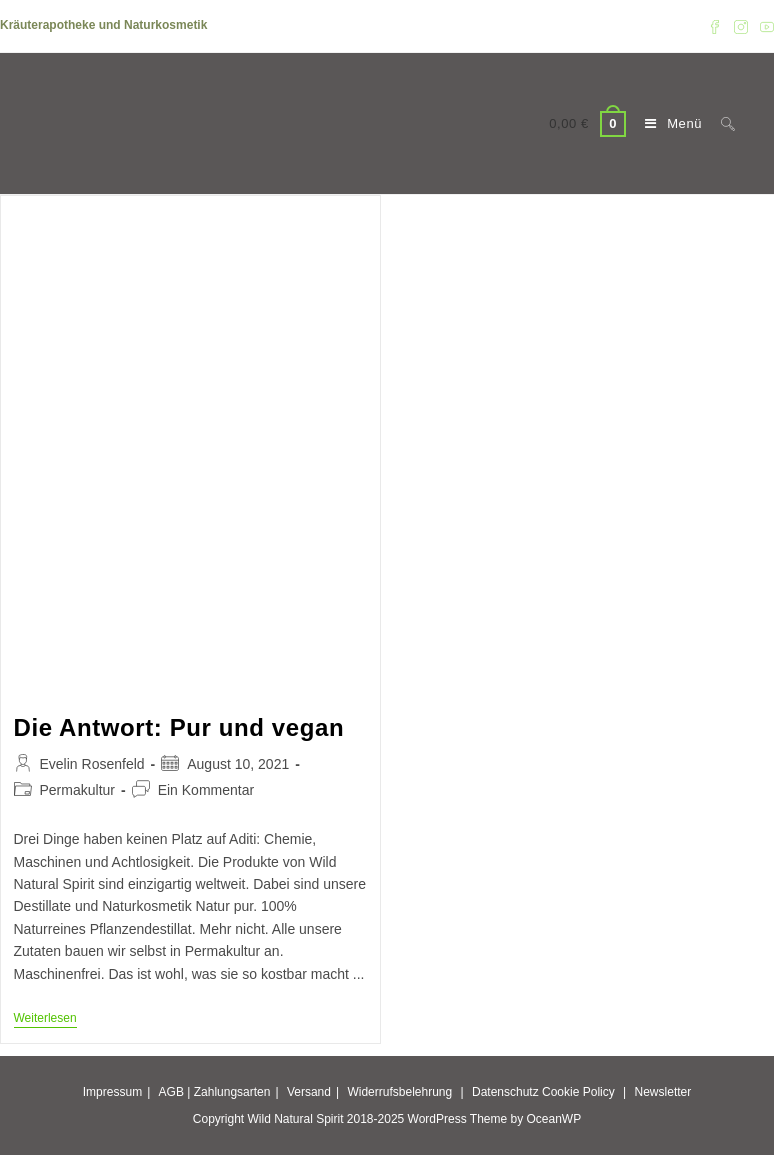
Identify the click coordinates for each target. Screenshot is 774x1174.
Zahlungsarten (232, 1092)
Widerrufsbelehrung (399, 1092)
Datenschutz (505, 1092)
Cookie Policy (578, 1092)
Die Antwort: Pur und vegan (179, 727)
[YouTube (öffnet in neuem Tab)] (764, 26)
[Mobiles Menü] (668, 123)
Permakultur (77, 790)
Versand (309, 1092)
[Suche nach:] (720, 123)
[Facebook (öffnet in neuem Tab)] (715, 26)
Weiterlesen (45, 1019)
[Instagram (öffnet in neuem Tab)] (741, 26)
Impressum (112, 1092)
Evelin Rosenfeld (92, 764)
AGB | (175, 1092)
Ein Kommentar (206, 790)
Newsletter (663, 1092)
